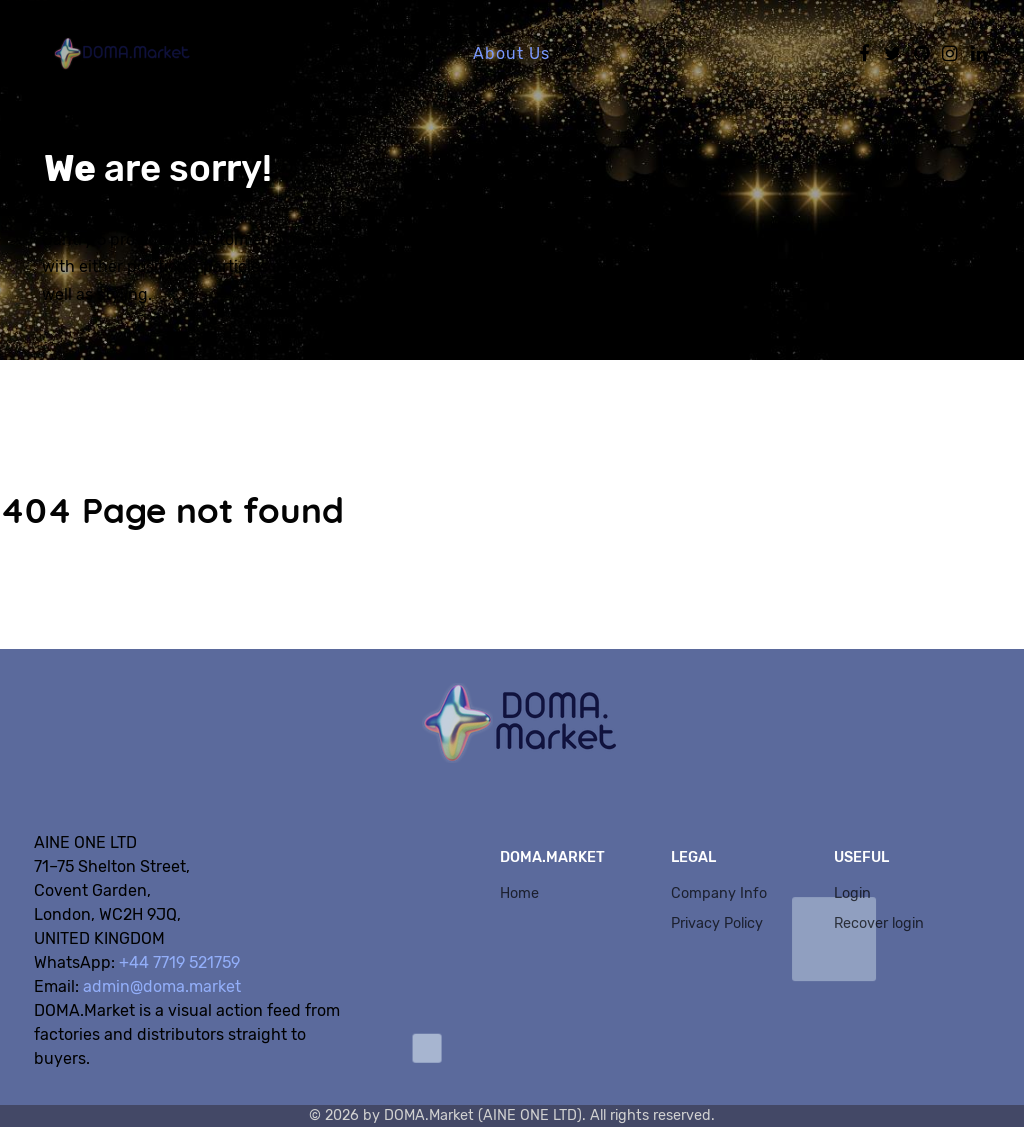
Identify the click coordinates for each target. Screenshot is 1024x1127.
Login (852, 893)
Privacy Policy (717, 923)
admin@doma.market (162, 986)
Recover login (879, 923)
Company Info (719, 893)
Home (519, 893)
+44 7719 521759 (179, 962)
